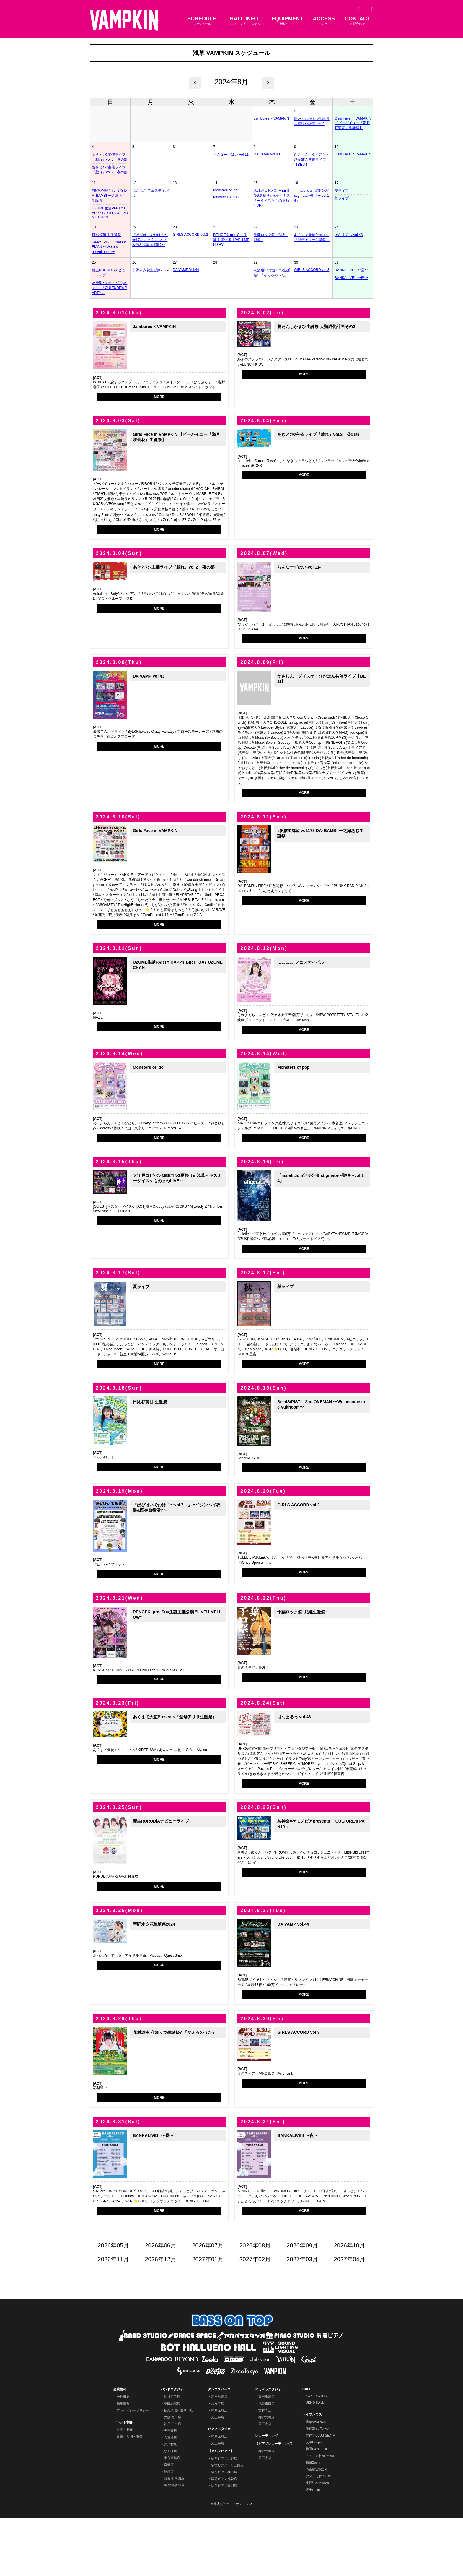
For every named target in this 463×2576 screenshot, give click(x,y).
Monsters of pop (226, 197)
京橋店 (169, 2522)
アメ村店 (170, 2502)
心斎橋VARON (316, 2527)
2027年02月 (255, 2317)
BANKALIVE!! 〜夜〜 (351, 278)
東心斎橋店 (172, 2515)
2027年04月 (349, 2317)
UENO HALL (315, 2460)
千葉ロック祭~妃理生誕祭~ (271, 237)
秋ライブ (342, 198)
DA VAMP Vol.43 (267, 154)
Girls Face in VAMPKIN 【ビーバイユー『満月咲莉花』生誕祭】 (353, 123)
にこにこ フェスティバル (150, 193)
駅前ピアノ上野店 (224, 2516)
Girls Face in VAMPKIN (353, 154)
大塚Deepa (314, 2500)
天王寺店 (170, 2488)
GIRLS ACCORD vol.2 (190, 235)
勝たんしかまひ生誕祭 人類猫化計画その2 (312, 121)
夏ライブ (342, 191)
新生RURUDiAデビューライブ (108, 272)
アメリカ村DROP (318, 2534)
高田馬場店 (172, 2461)
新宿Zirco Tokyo (317, 2486)
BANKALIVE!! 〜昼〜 (351, 270)
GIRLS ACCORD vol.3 (311, 270)
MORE (159, 397)
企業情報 (119, 2447)
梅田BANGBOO (317, 2507)
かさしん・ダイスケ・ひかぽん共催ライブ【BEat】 (312, 159)
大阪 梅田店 (172, 2475)
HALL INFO (244, 21)
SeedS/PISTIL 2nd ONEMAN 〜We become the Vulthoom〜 (109, 247)
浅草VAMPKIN (316, 2479)
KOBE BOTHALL (318, 2453)
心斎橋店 (170, 2495)
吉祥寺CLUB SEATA (320, 2493)
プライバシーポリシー (133, 2468)
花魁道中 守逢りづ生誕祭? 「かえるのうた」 (272, 272)
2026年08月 (255, 2303)
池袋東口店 (266, 2461)
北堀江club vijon (317, 2541)
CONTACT (357, 21)
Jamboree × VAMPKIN (271, 118)
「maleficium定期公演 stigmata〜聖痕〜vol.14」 (311, 196)
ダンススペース (219, 2447)
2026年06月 (161, 2303)
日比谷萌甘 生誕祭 (106, 235)
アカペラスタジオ (268, 2447)
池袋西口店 (172, 2454)
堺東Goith (313, 2547)
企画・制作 (125, 2487)
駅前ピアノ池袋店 (224, 2536)
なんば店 (170, 2509)
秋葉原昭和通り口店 (178, 2468)
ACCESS (324, 21)
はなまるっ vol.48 (349, 235)
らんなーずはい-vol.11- (231, 154)
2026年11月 (113, 2317)
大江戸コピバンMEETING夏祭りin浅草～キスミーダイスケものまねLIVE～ (272, 198)
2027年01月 (208, 2317)
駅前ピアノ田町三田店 (227, 2523)
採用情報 (123, 2461)
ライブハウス (312, 2472)
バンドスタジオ (172, 2447)
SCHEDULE (201, 21)
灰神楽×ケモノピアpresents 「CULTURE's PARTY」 (109, 288)
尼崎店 (169, 2529)
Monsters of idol (225, 190)
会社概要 (123, 2454)
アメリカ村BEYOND (320, 2513)
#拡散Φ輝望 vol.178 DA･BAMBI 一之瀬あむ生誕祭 (109, 196)
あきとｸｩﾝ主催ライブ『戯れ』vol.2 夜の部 (110, 169)
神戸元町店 (219, 2468)
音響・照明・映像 (130, 2494)
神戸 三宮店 (172, 2482)
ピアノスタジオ (219, 2487)
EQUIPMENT (287, 21)
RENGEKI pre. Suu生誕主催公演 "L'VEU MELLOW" (231, 240)
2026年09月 (302, 2303)
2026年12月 (161, 2317)
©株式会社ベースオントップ (231, 2562)
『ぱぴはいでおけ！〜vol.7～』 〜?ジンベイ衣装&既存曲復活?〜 (150, 240)
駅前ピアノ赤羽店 (224, 2543)
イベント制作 (123, 2480)
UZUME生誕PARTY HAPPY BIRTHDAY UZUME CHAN (110, 212)
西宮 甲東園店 (174, 2536)
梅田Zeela (313, 2520)
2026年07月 (208, 2303)
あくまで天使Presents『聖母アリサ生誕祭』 (312, 237)
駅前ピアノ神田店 (224, 2530)
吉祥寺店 (217, 2461)
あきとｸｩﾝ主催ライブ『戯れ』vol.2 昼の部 (110, 157)
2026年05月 (113, 2303)
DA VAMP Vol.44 (186, 270)
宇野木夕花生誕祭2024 (150, 270)
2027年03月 (302, 2317)
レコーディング (266, 2493)
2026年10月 (349, 2303)
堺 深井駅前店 (174, 2543)
